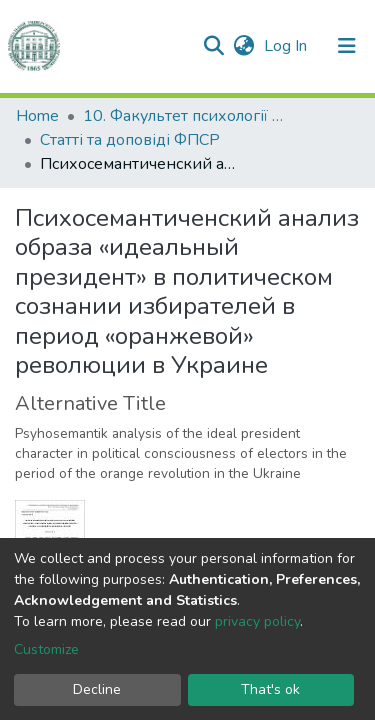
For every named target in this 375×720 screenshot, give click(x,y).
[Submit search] (213, 46)
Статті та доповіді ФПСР (130, 140)
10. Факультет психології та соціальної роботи (183, 116)
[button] (243, 46)
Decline (97, 689)
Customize (46, 649)
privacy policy (257, 621)
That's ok (270, 689)
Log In (287, 46)
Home (37, 116)
